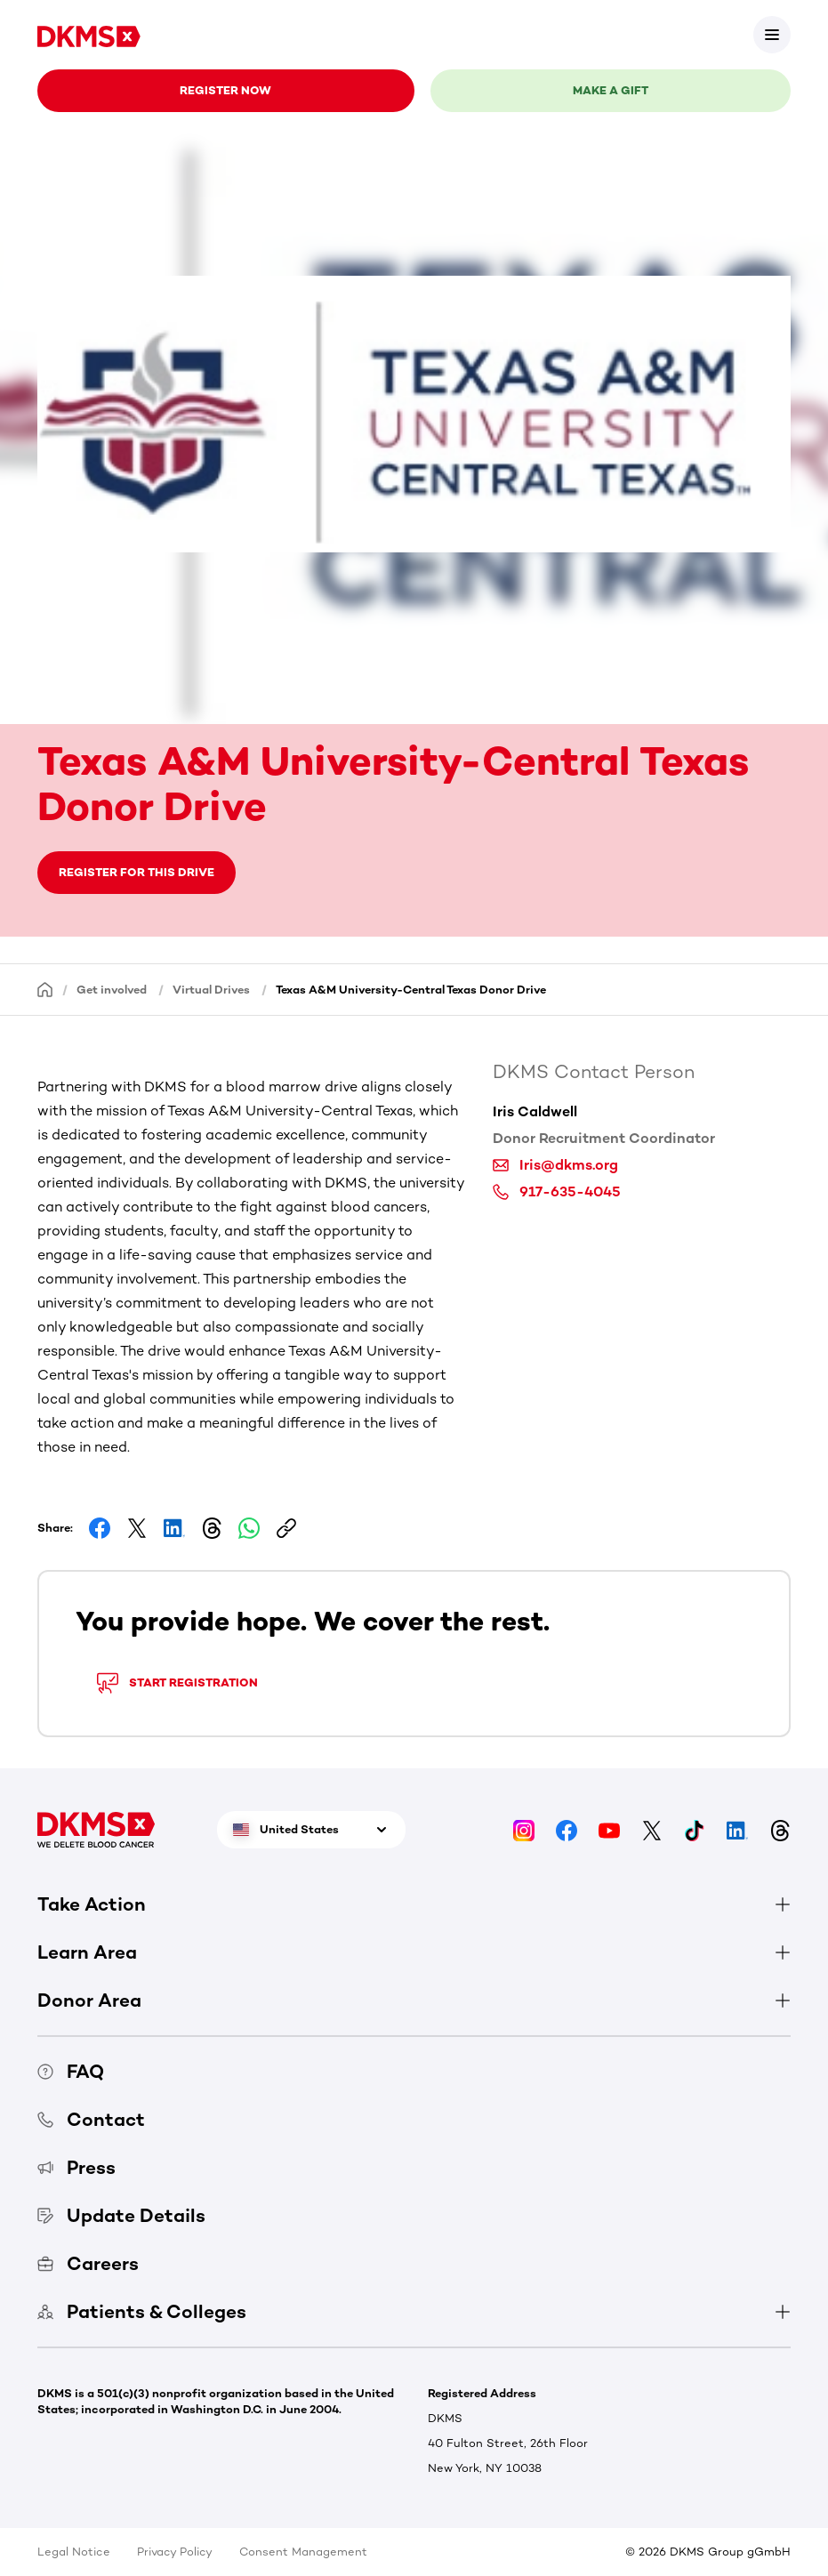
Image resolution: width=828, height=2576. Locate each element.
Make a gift (610, 90)
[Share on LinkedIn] (174, 1528)
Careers (88, 2263)
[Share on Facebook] (99, 1528)
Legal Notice (73, 2551)
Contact (91, 2119)
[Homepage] (45, 988)
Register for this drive (136, 872)
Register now (225, 90)
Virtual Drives (211, 989)
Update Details (121, 2215)
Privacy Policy (175, 2551)
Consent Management (303, 2551)
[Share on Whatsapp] (249, 1528)
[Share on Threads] (211, 1528)
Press (76, 2167)
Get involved (111, 989)
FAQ (70, 2071)
